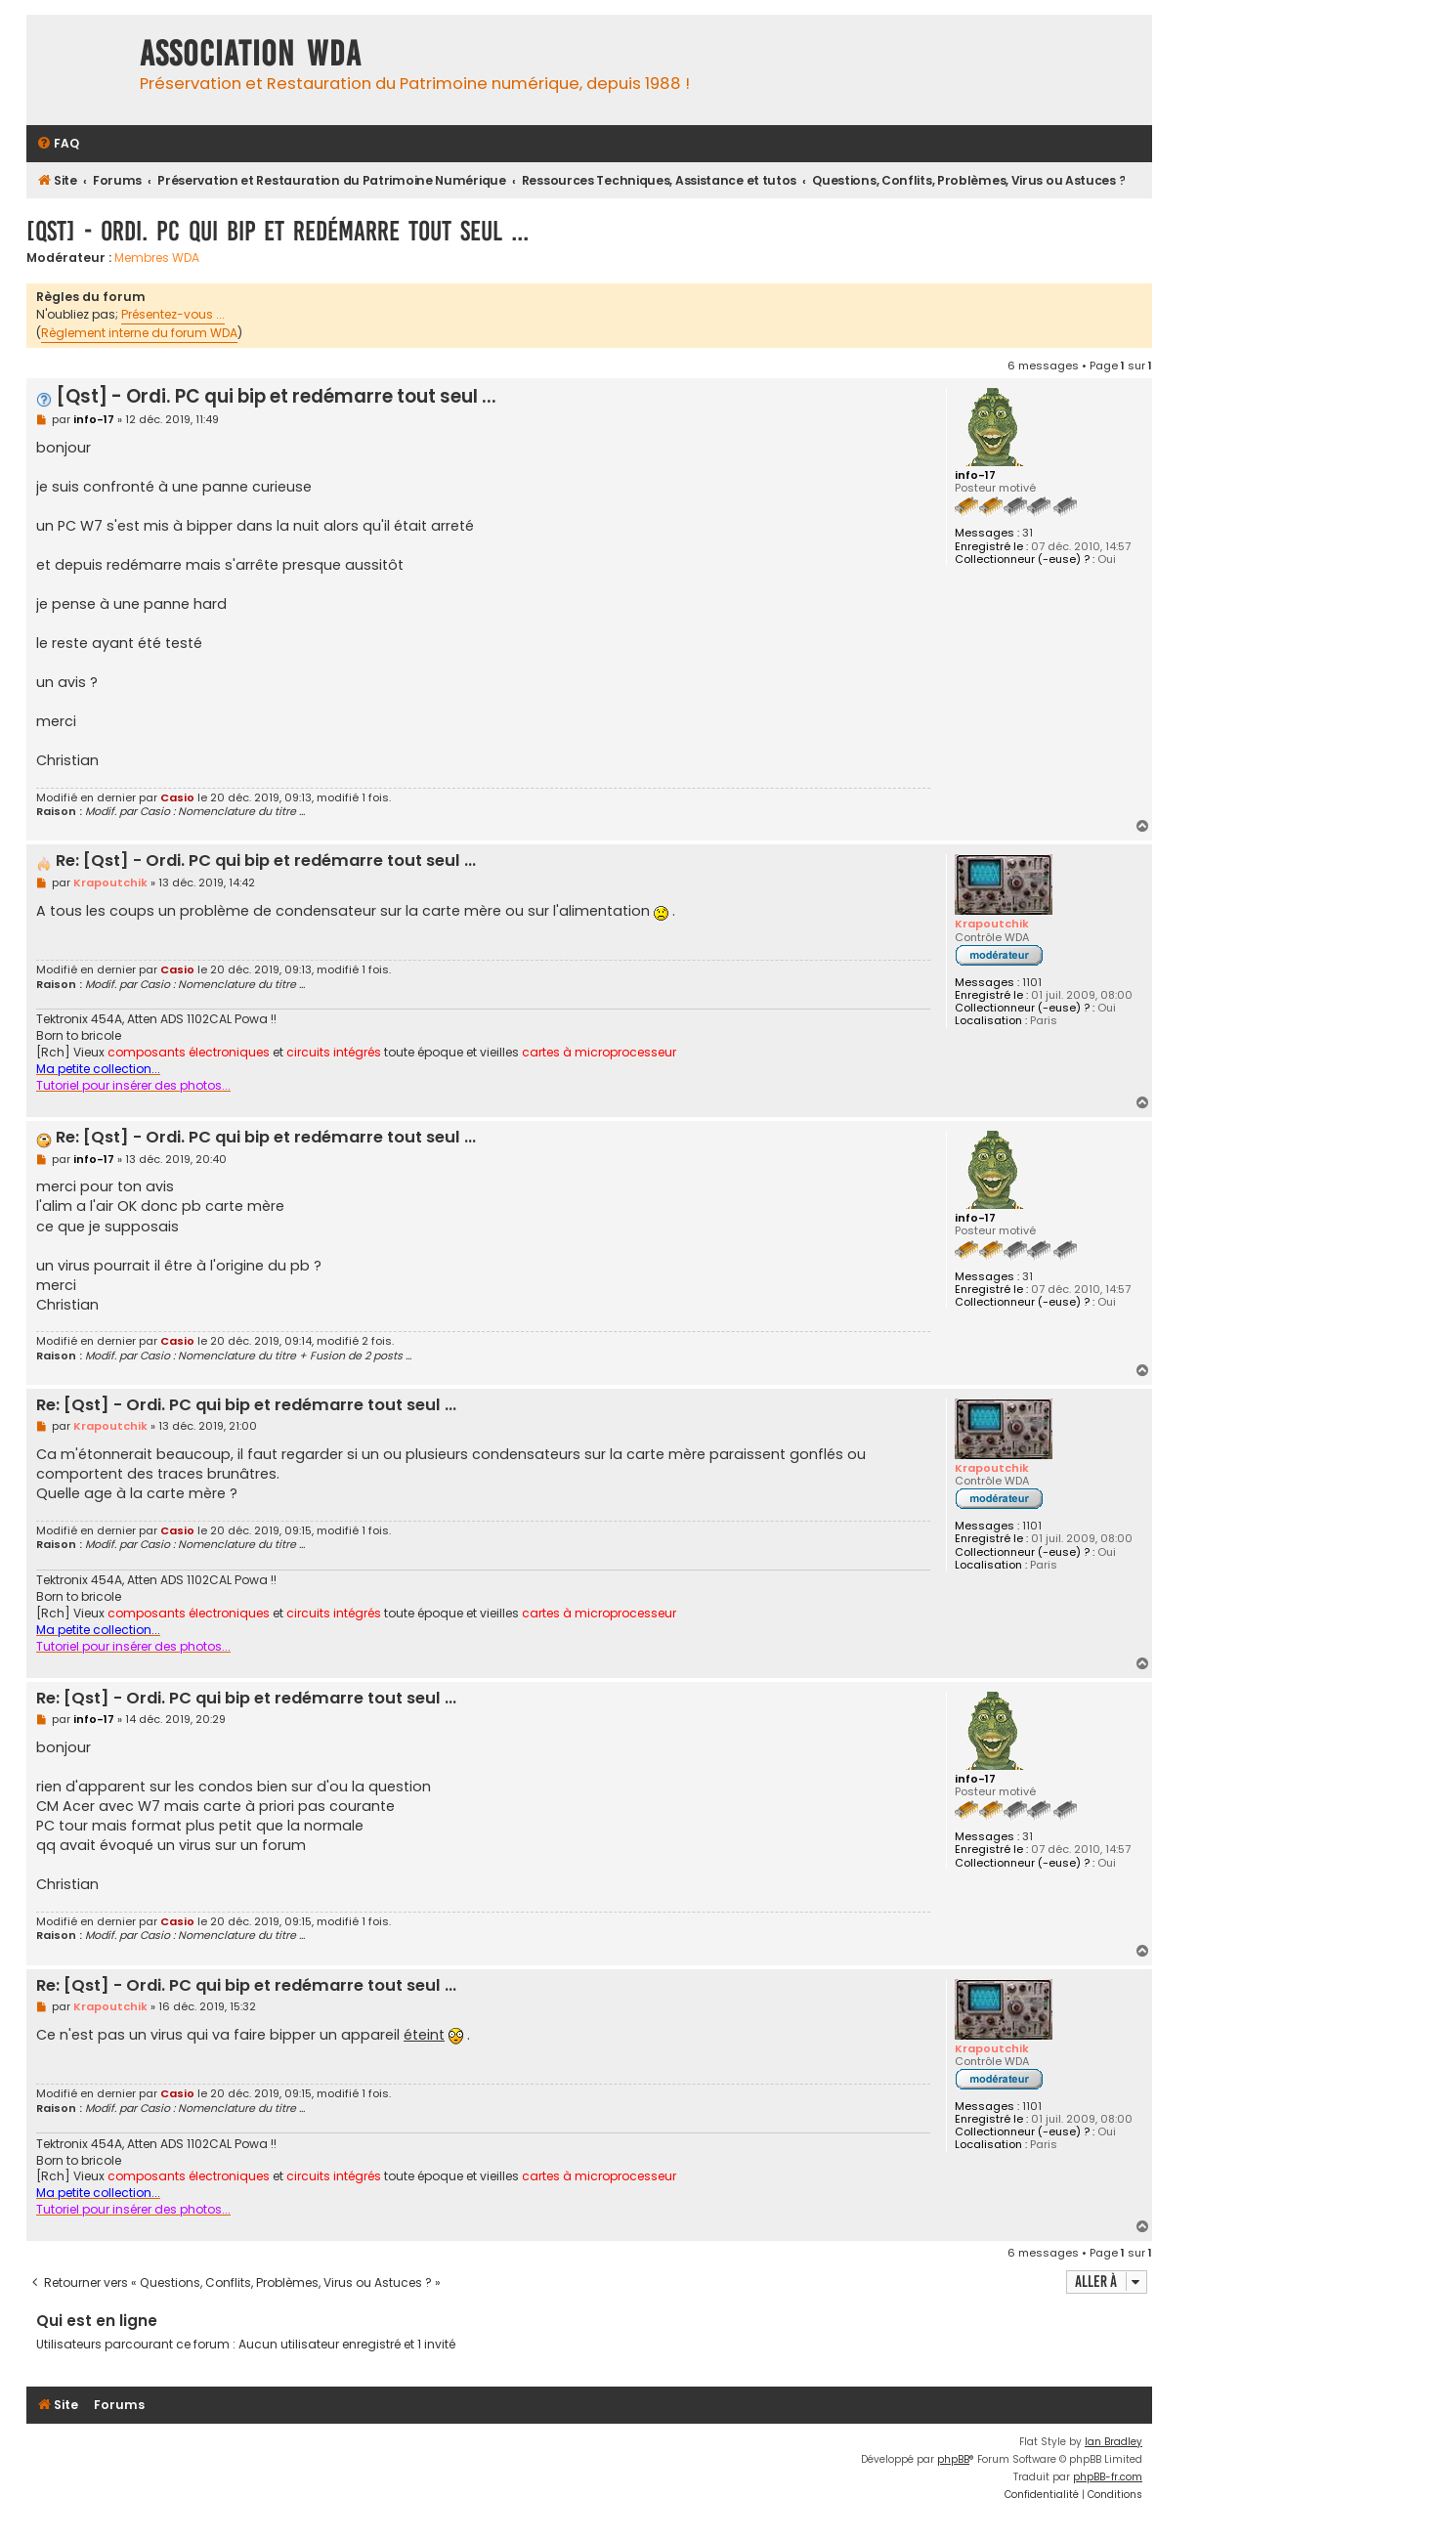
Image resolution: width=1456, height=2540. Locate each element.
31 (1027, 533)
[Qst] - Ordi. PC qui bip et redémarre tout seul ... (277, 231)
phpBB (953, 2459)
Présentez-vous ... (173, 314)
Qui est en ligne (96, 2320)
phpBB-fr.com (1107, 2477)
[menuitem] (57, 144)
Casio (177, 797)
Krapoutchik (992, 923)
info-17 (975, 475)
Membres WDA (156, 258)
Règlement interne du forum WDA (139, 332)
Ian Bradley (1113, 2441)
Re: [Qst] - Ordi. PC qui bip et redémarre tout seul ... (266, 861)
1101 (1032, 982)
